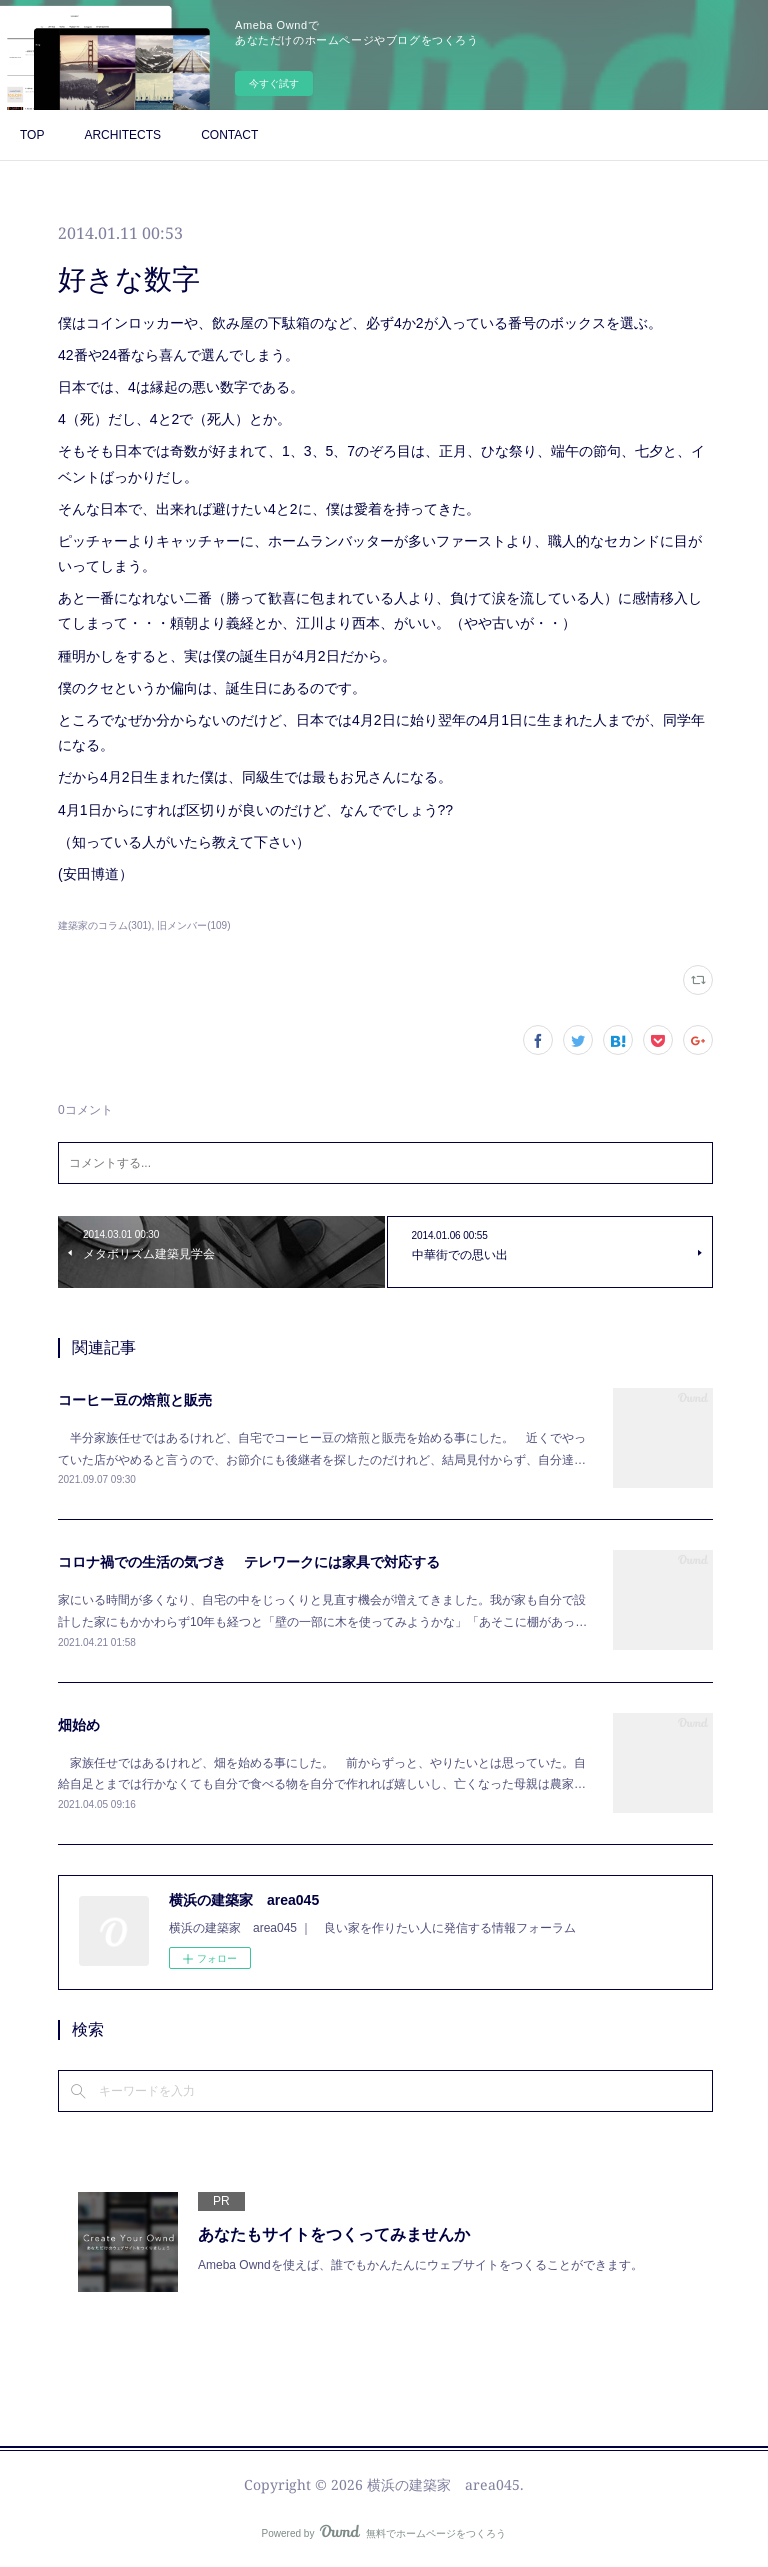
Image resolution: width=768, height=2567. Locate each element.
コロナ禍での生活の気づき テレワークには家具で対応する (249, 1562)
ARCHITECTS (122, 135)
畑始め (79, 1725)
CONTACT (229, 135)
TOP (32, 135)
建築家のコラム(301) (104, 925)
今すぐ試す (274, 83)
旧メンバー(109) (193, 925)
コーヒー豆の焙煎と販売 (135, 1400)
